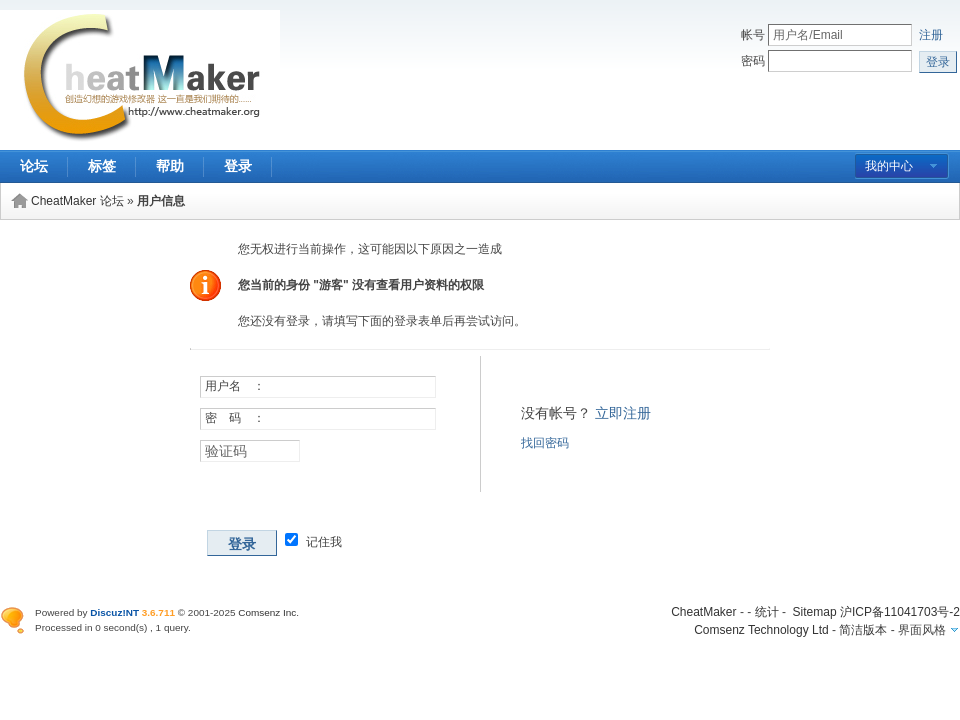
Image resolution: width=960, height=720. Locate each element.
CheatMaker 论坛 (77, 201)
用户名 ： (235, 386)
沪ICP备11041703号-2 (900, 612)
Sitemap (815, 612)
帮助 (170, 166)
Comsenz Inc (267, 612)
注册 (931, 35)
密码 (753, 61)
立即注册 (623, 413)
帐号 (753, 35)
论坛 (34, 166)
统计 (767, 612)
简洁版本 (863, 630)
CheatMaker (703, 612)
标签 (102, 166)
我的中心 (889, 166)
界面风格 (922, 630)
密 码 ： (235, 418)
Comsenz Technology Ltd (761, 630)
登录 (238, 166)
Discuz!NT (114, 612)
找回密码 (545, 443)
